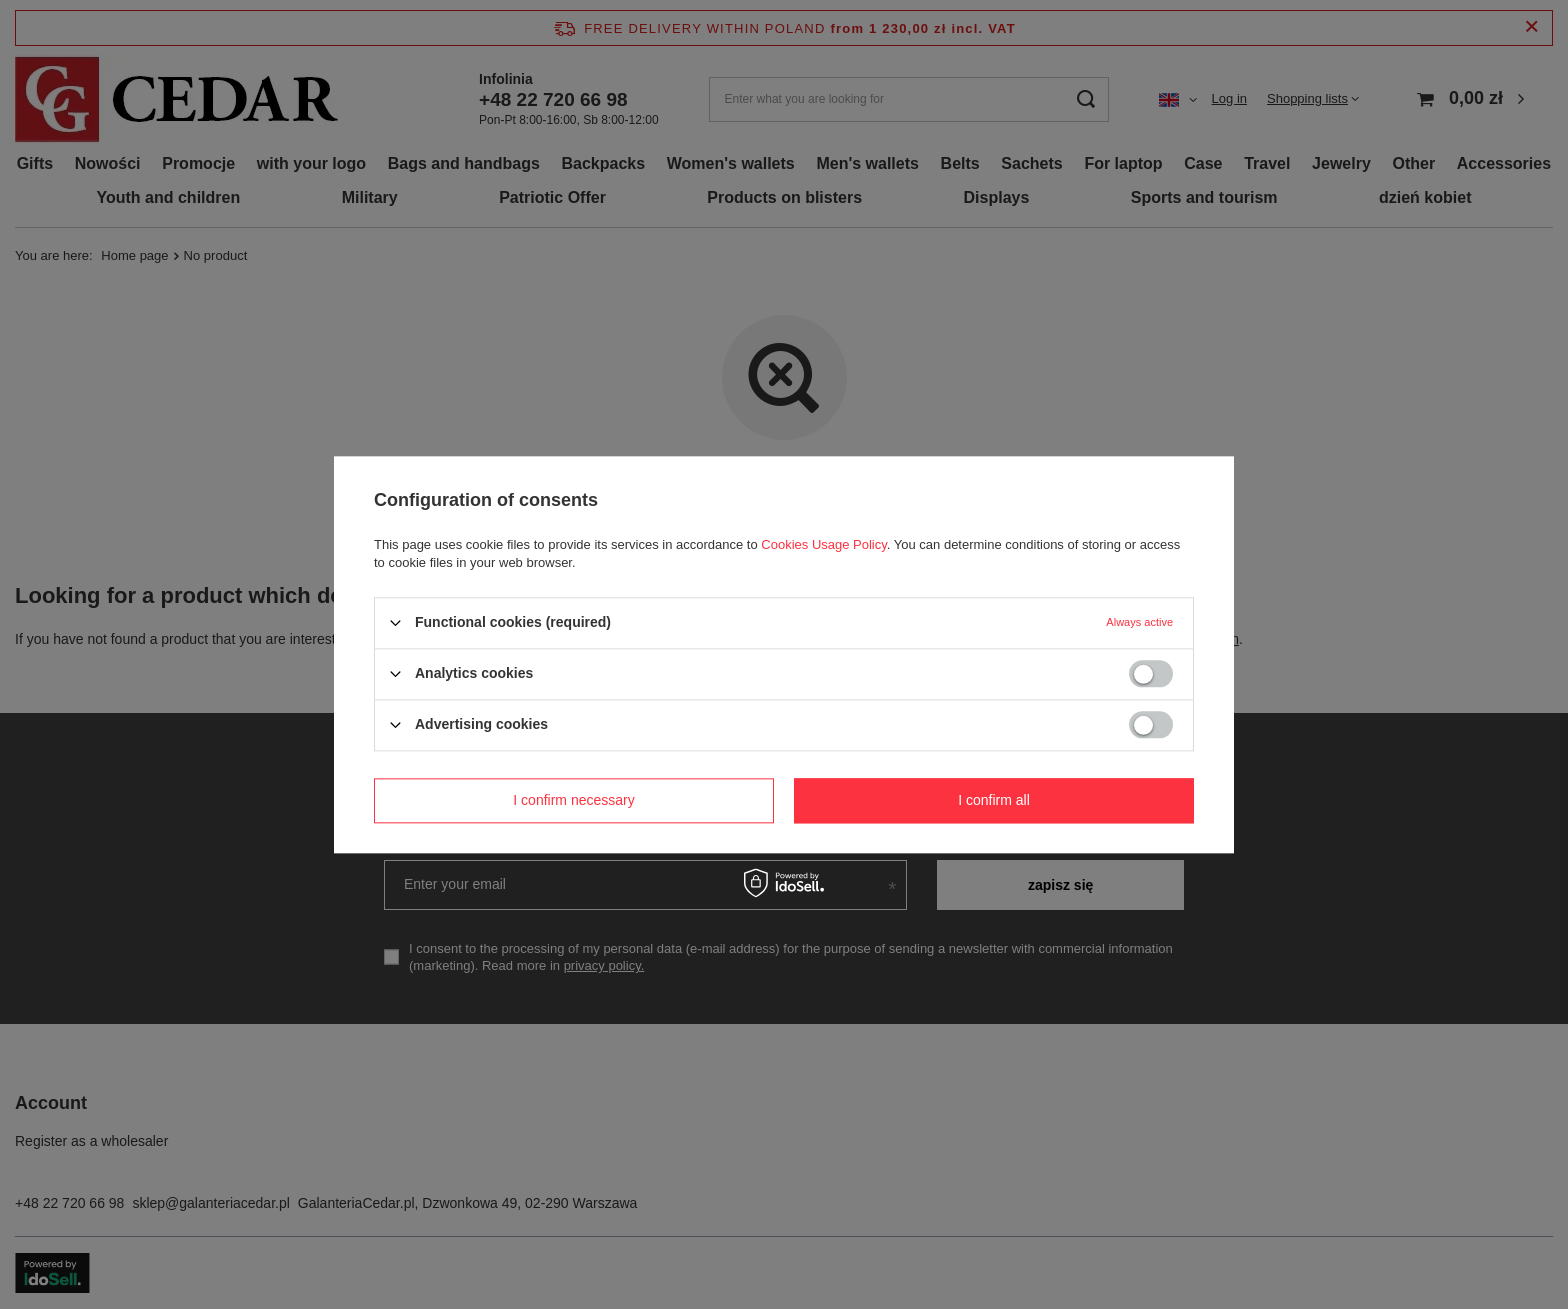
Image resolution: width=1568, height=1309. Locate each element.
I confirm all (994, 800)
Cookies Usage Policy (823, 544)
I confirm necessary (573, 800)
